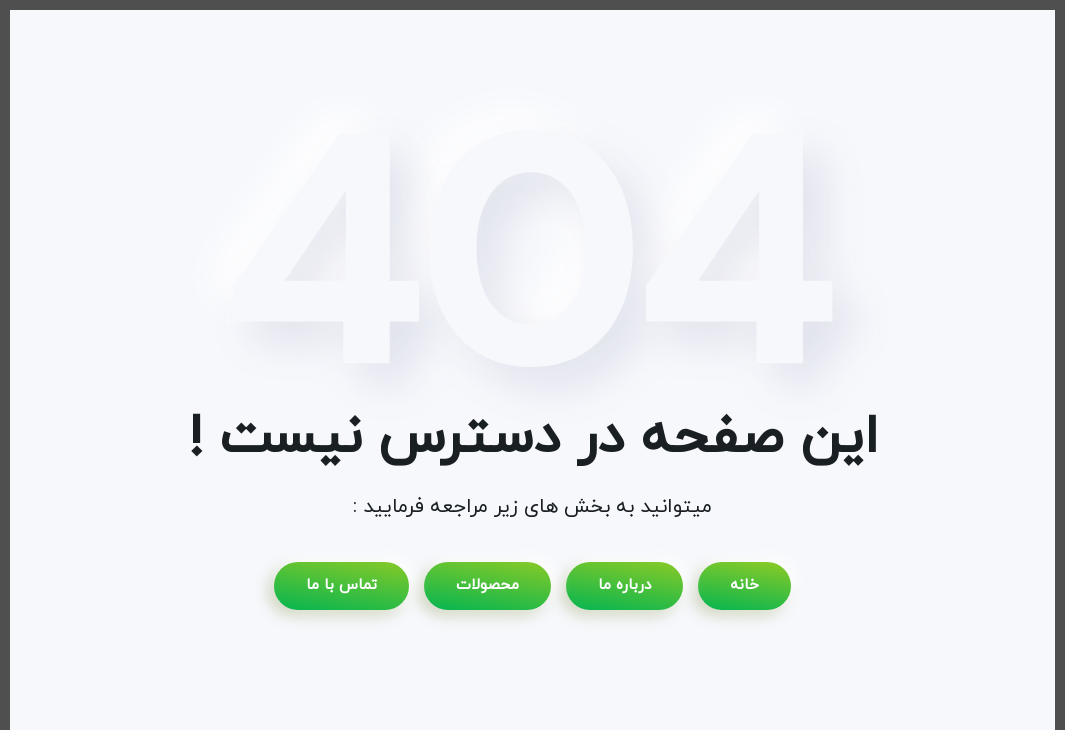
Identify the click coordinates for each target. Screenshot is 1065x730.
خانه (744, 585)
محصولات (487, 585)
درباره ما (624, 585)
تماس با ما (341, 585)
